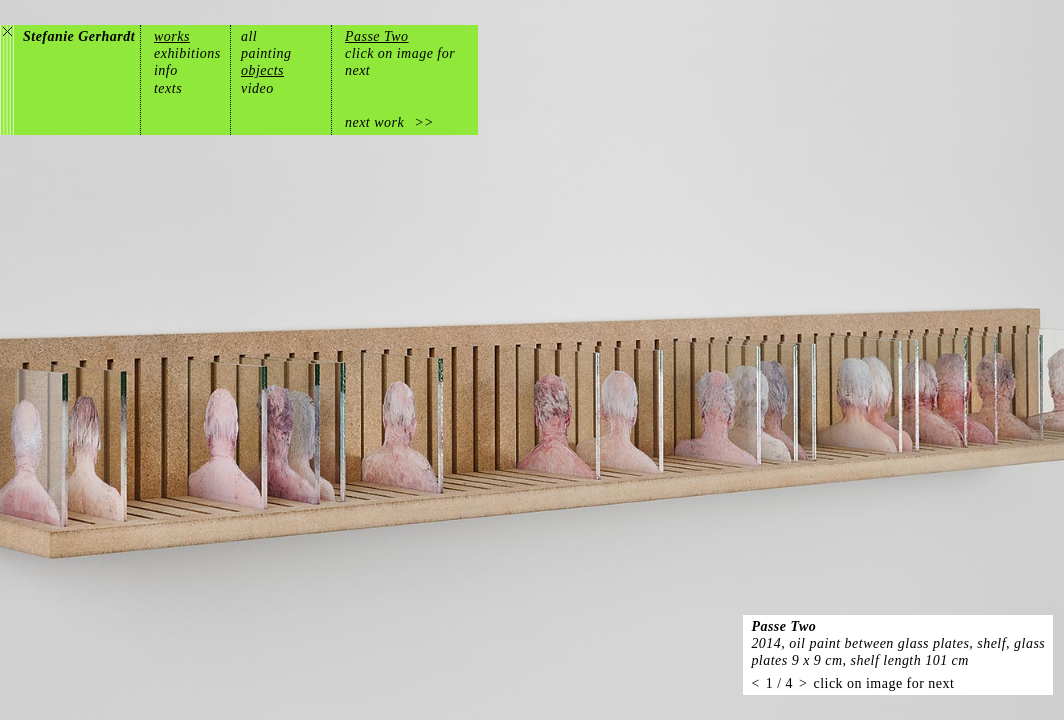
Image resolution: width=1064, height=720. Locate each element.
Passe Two (377, 36)
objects (262, 70)
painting (266, 53)
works (172, 36)
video (257, 88)
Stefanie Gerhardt (79, 36)
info (166, 70)
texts (168, 88)
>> (424, 122)
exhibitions (187, 53)
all (249, 36)
